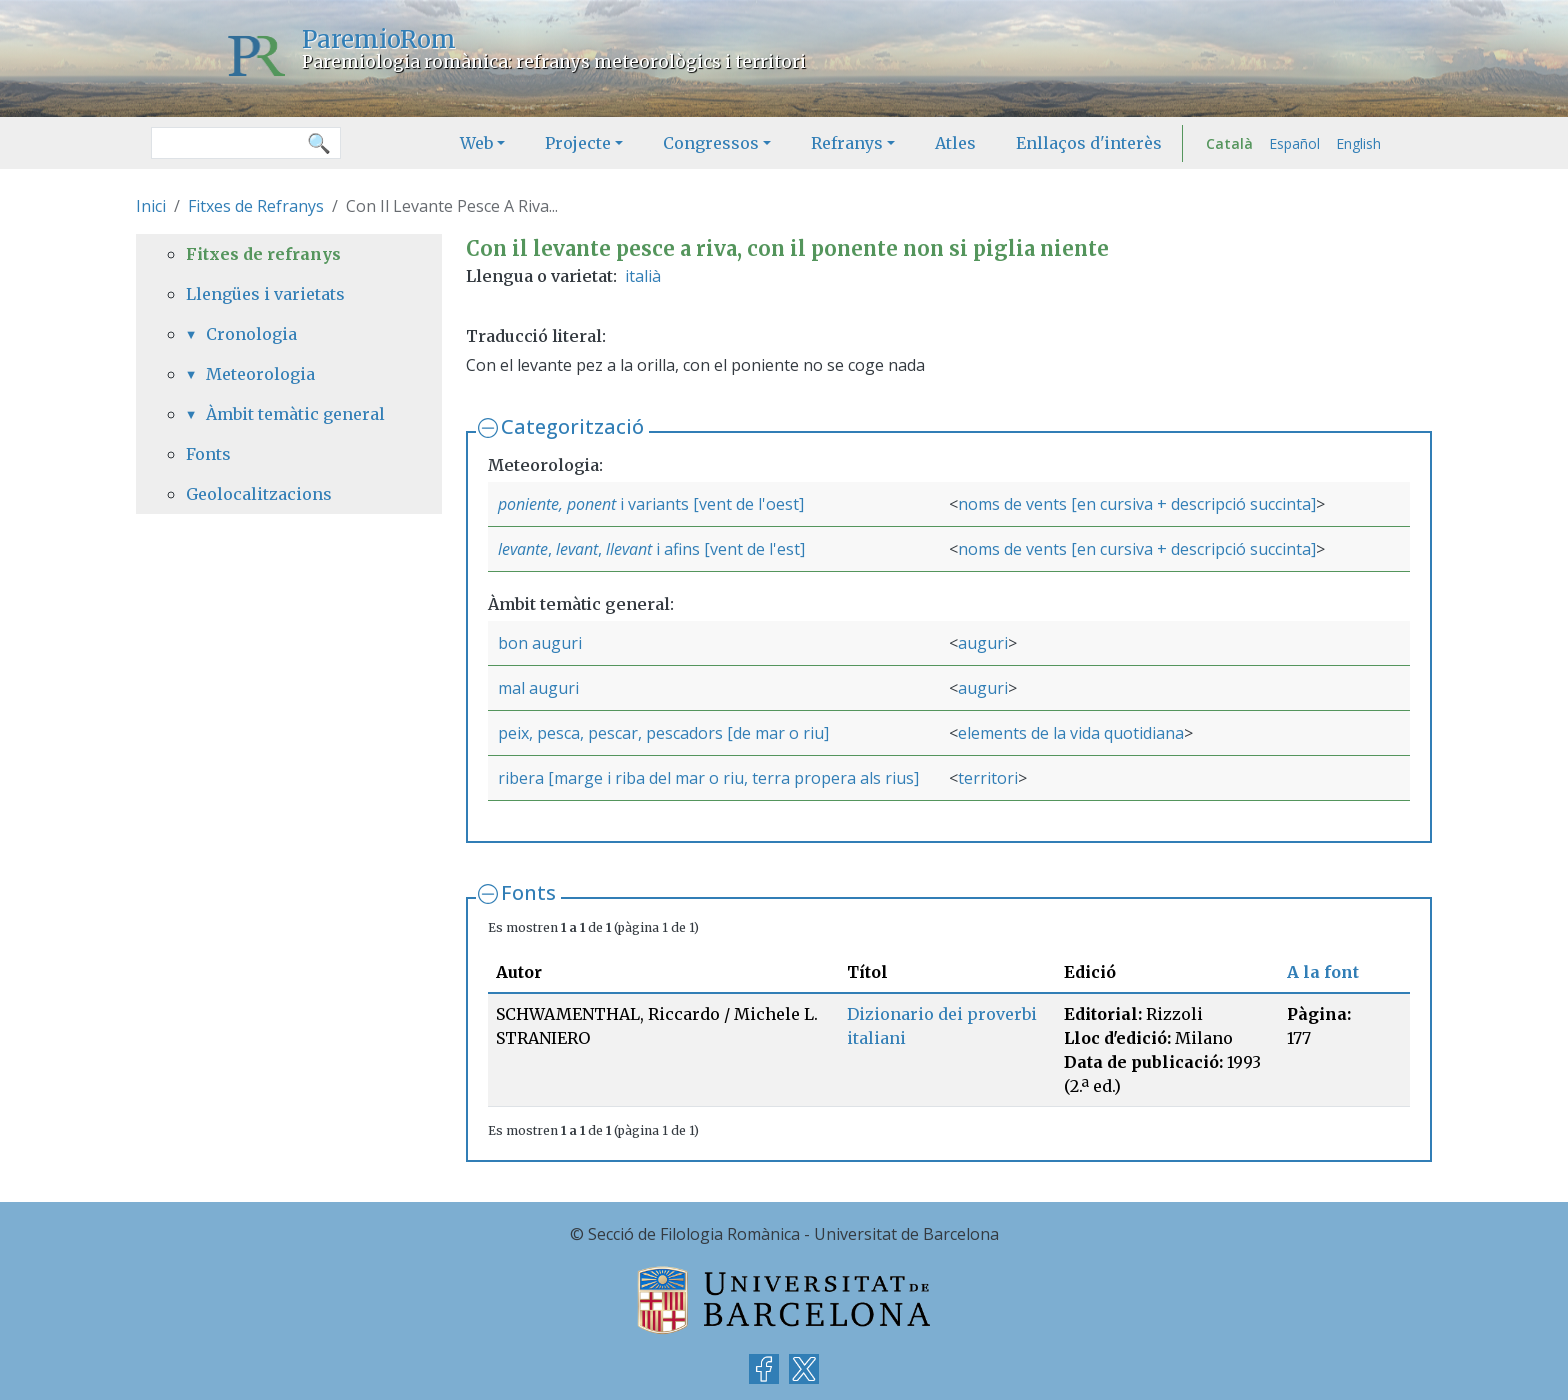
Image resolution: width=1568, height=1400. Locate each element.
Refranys (847, 143)
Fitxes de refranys (263, 254)
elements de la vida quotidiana (1071, 733)
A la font (1323, 972)
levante (523, 549)
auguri (983, 643)
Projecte (578, 143)
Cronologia (251, 334)
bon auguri (540, 643)
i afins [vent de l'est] (728, 549)
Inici (151, 206)
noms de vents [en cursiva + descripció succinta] (1137, 504)
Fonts (528, 892)
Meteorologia (260, 374)
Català (1229, 143)
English (1358, 143)
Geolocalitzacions (259, 494)
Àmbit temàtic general (295, 414)
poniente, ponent (557, 504)
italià (643, 276)
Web (476, 143)
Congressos (711, 143)
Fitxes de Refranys (256, 206)
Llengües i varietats (265, 294)
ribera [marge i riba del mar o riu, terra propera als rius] (708, 778)
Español (1294, 143)
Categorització (572, 426)
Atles (955, 143)
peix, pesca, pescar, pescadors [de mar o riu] (663, 733)
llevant (629, 549)
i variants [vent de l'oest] (710, 504)
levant (577, 549)
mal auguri (538, 688)
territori (988, 778)
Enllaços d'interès (1089, 143)
